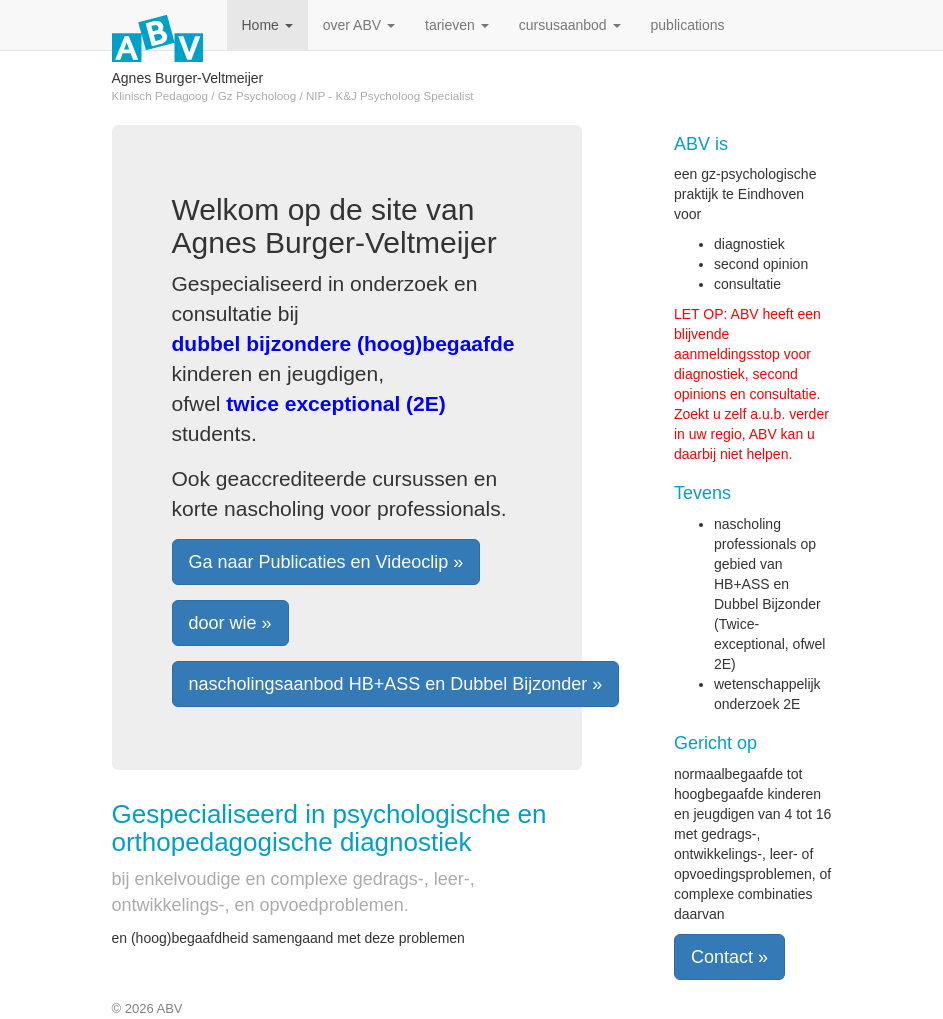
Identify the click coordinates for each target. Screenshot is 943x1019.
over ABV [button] (359, 25)
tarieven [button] (457, 25)
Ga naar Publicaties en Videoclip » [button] (326, 562)
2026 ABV (154, 1008)
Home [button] (267, 25)
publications (688, 25)
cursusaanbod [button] (570, 25)
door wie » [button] (230, 623)
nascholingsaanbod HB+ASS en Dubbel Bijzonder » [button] (396, 684)
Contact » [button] (729, 957)
